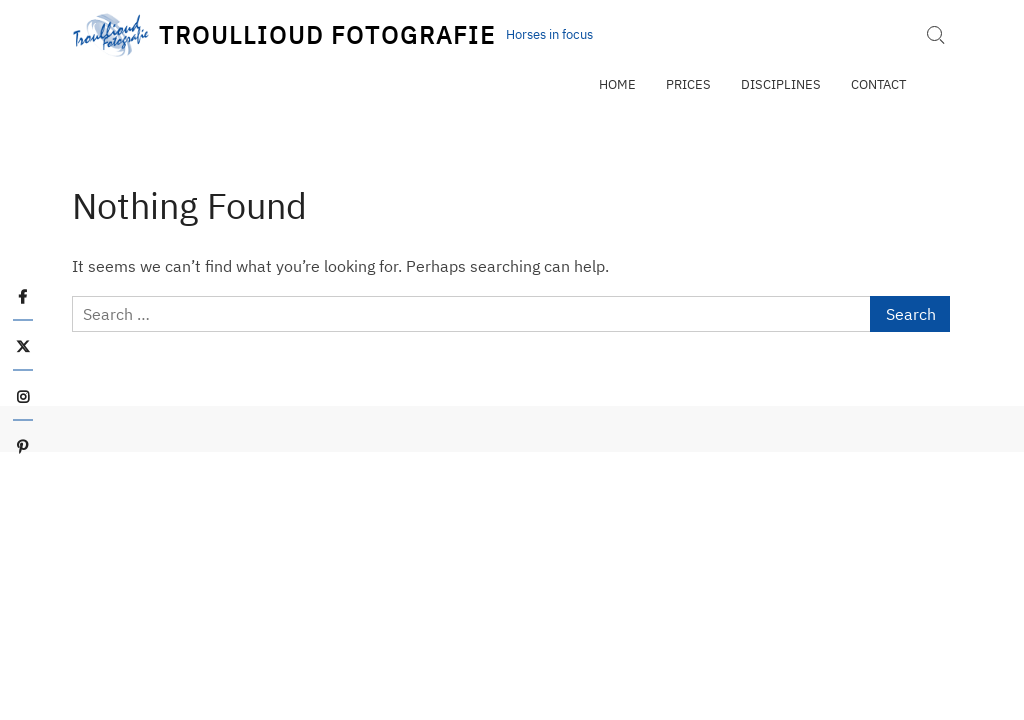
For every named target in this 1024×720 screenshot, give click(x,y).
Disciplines (781, 84)
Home (617, 84)
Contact (878, 84)
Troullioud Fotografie (327, 35)
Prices (688, 84)
